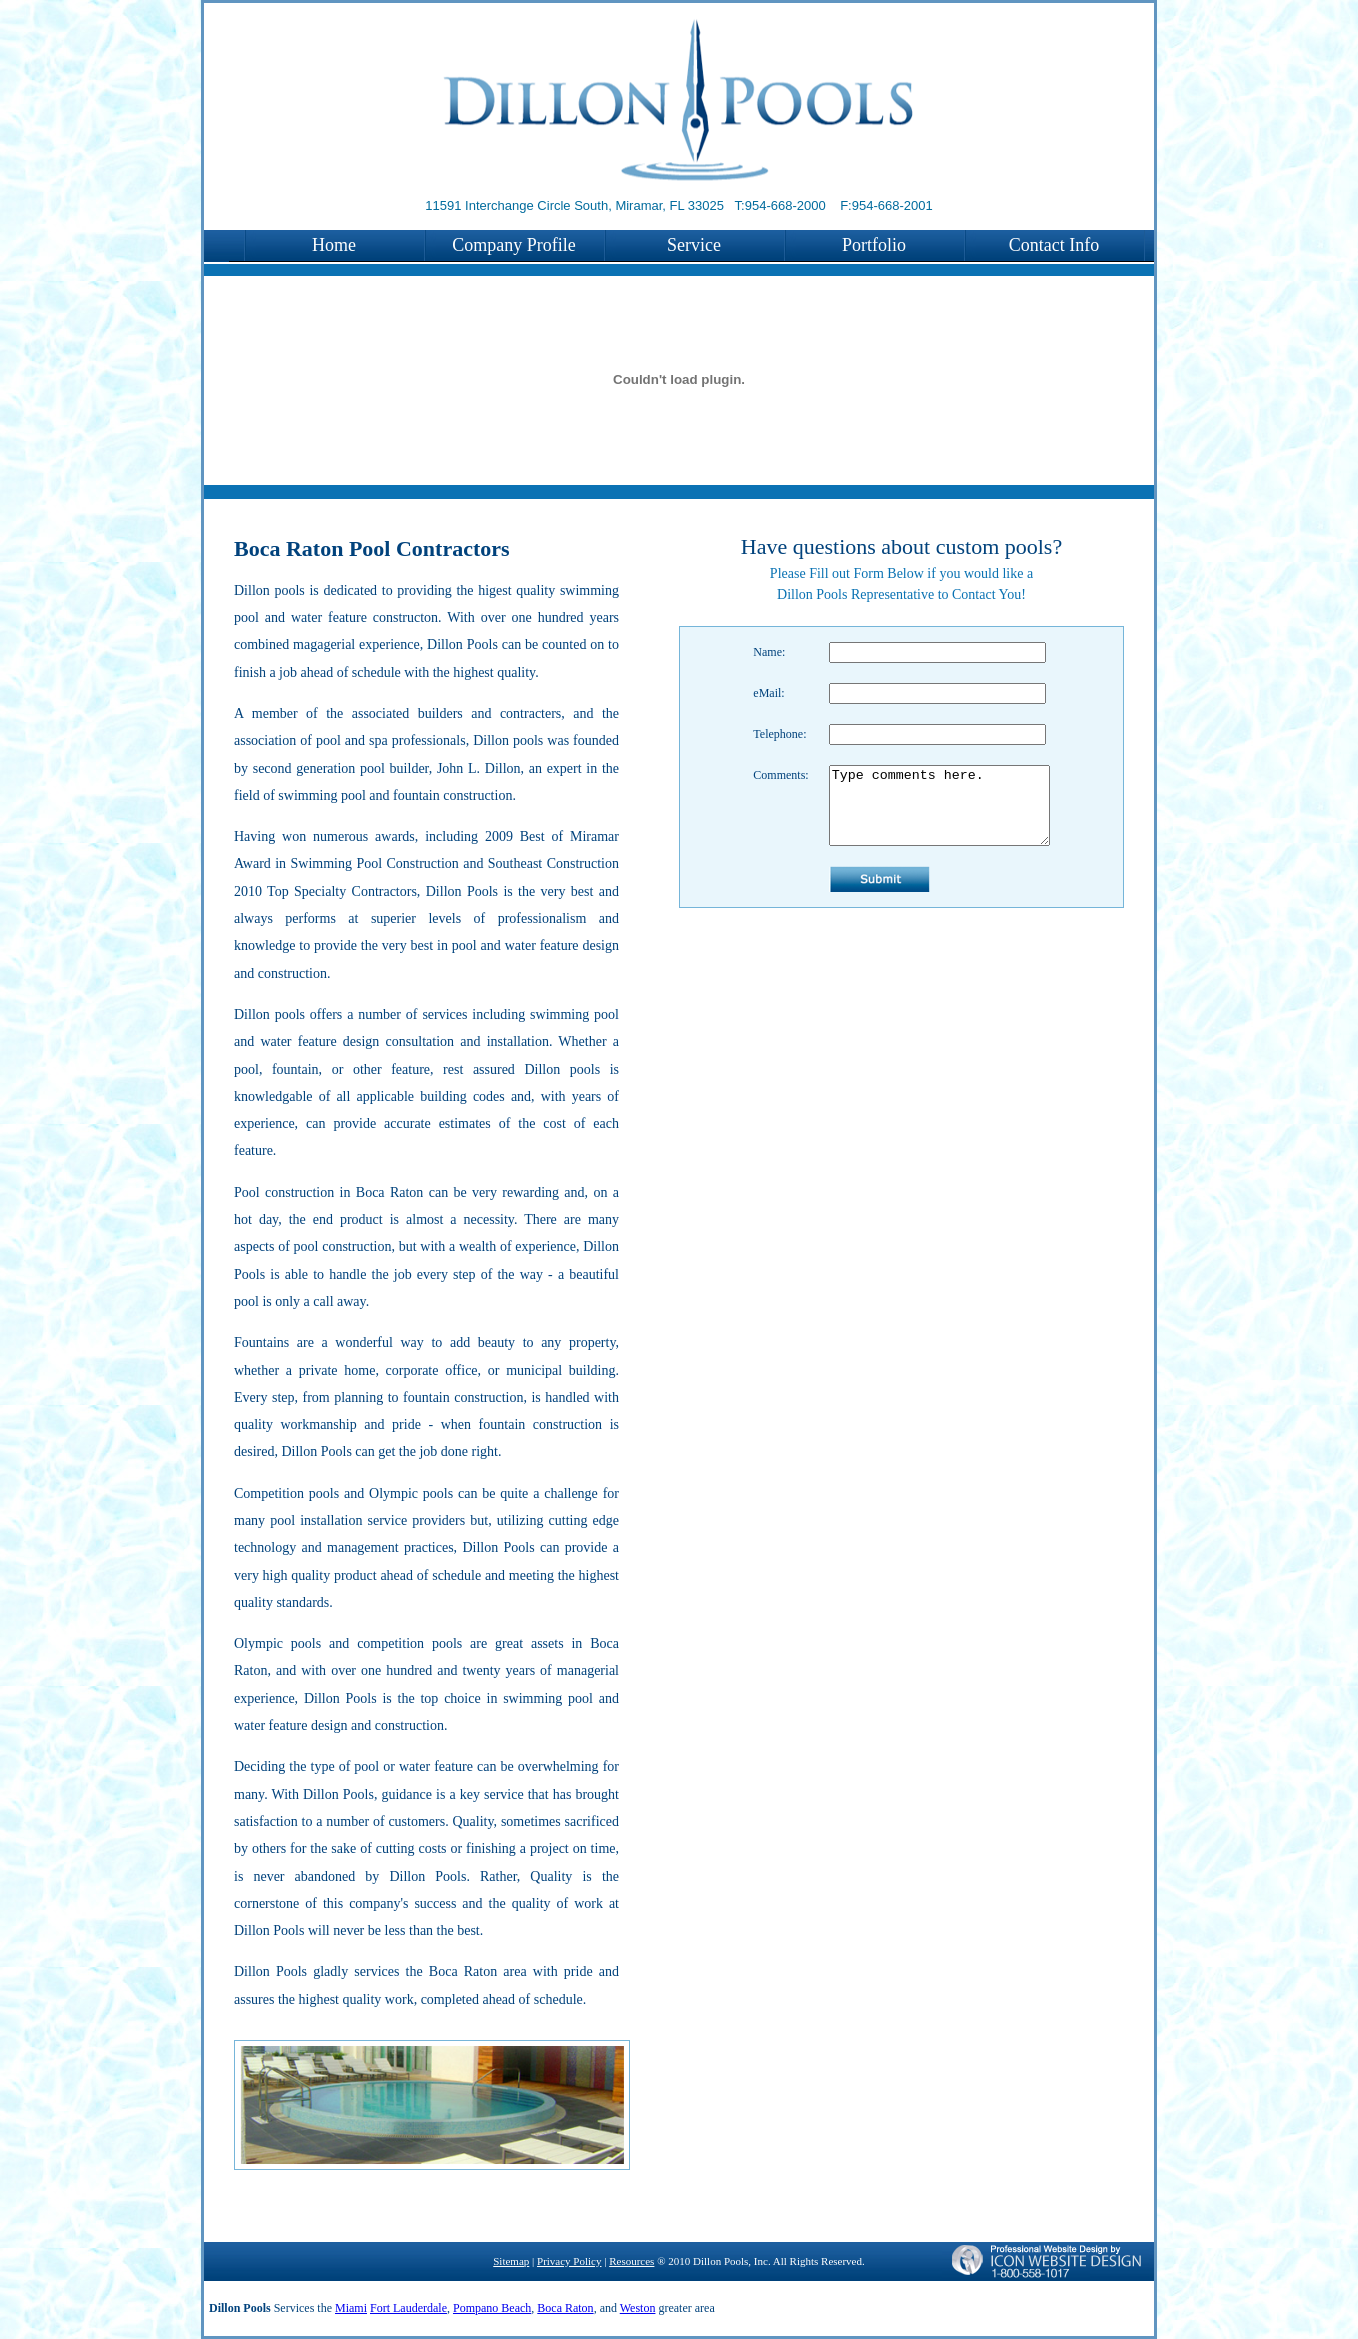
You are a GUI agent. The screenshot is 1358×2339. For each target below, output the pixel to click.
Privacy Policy (569, 2261)
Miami (351, 2308)
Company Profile (514, 245)
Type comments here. (939, 813)
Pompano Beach (492, 2308)
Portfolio (874, 245)
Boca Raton (565, 2308)
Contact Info (1054, 245)
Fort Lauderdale (408, 2308)
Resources (631, 2261)
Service (694, 245)
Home (334, 245)
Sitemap (511, 2261)
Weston (638, 2308)
